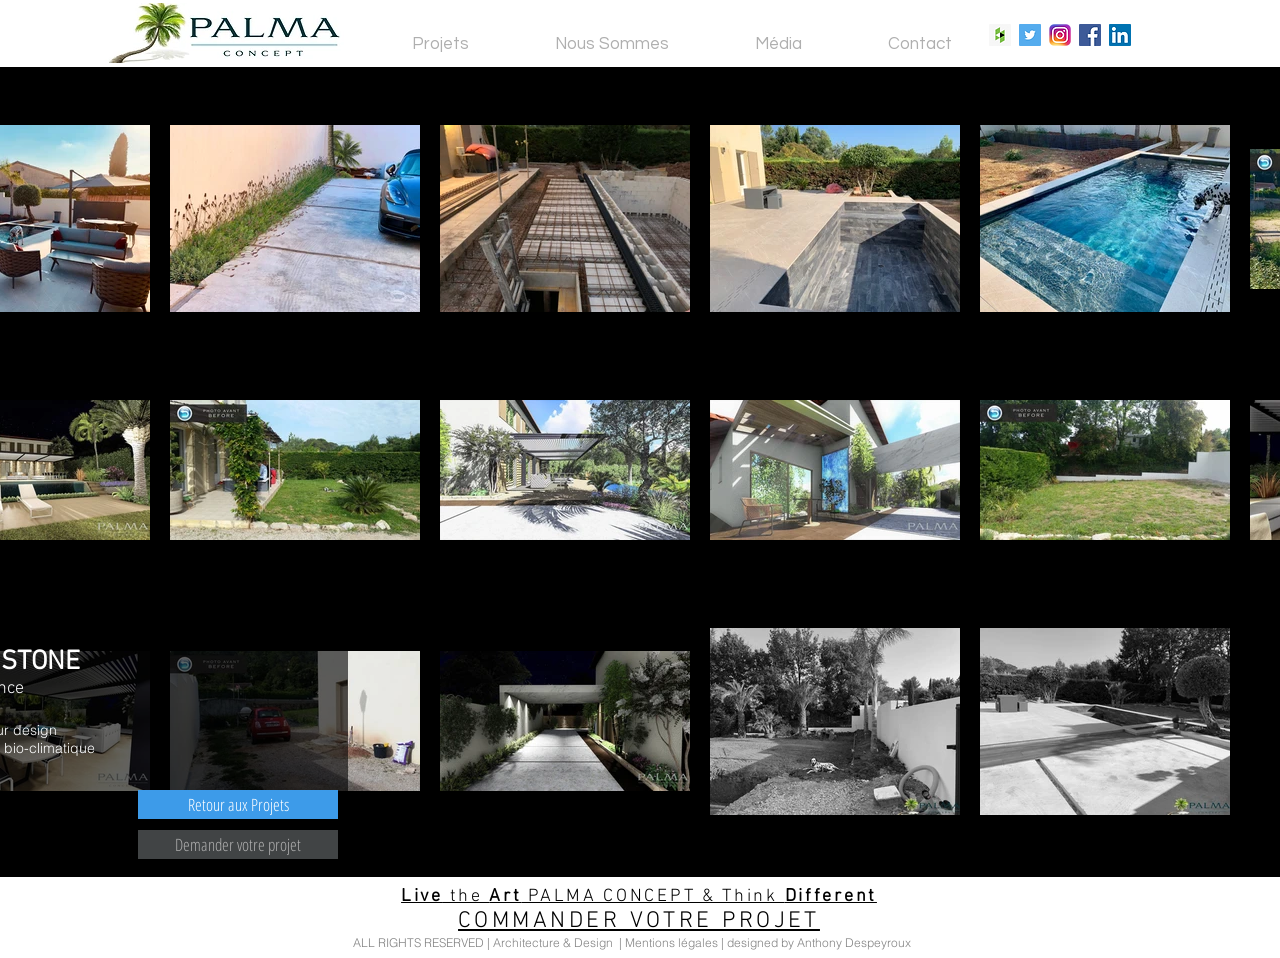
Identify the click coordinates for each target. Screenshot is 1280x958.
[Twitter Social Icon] (1030, 35)
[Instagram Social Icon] (1060, 35)
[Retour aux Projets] (238, 804)
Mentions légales (671, 942)
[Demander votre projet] (238, 844)
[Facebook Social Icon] (1090, 35)
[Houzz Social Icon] (1000, 35)
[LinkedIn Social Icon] (1120, 35)
